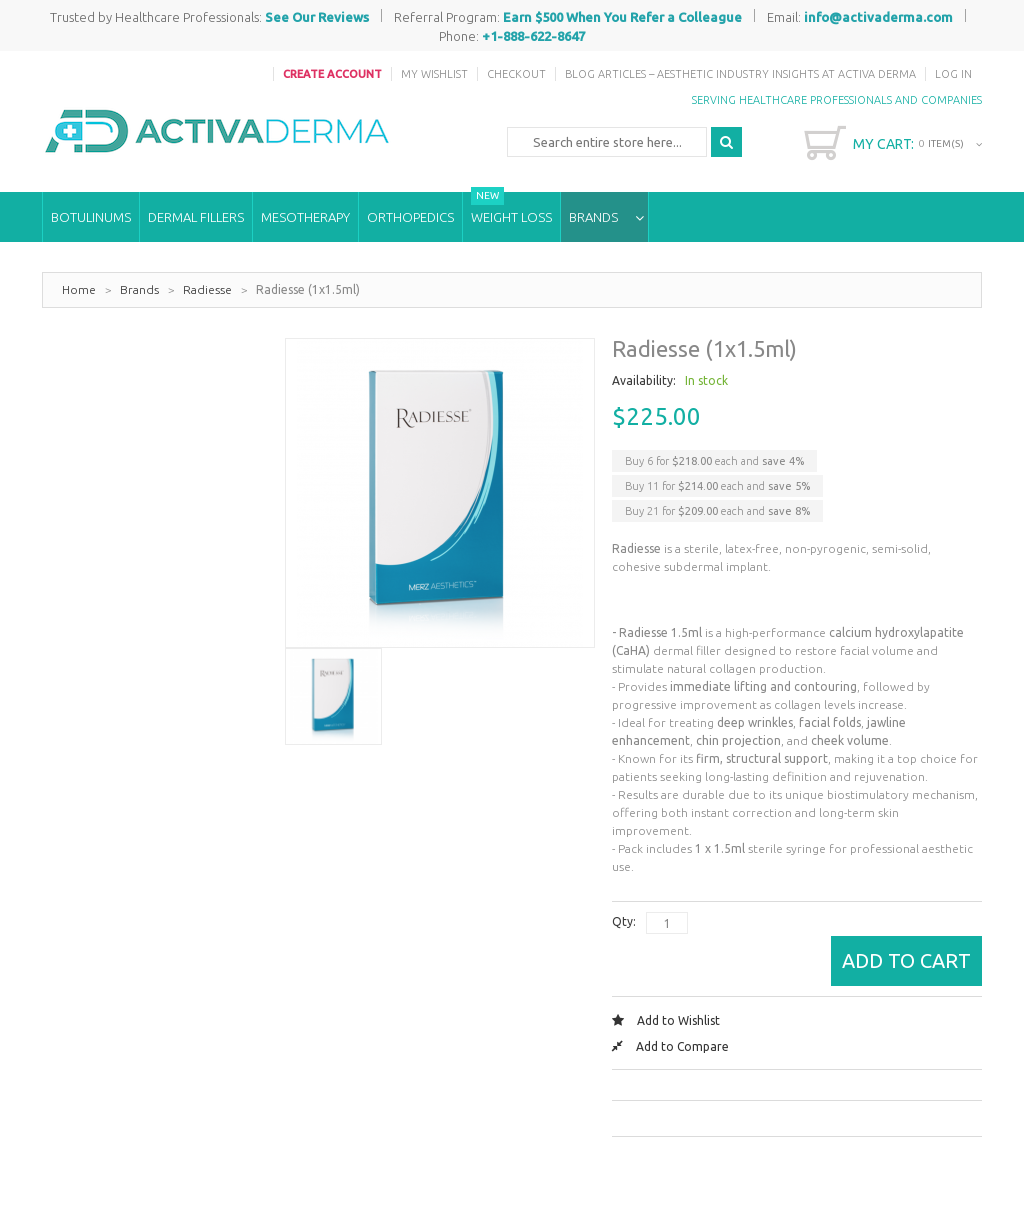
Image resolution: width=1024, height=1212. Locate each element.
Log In (953, 74)
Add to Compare (681, 1046)
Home (79, 289)
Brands (139, 289)
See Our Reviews (317, 17)
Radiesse (207, 289)
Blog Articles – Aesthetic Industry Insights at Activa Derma (740, 74)
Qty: (624, 921)
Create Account (332, 74)
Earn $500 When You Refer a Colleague (622, 17)
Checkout (516, 74)
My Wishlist (434, 74)
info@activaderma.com (878, 17)
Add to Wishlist (677, 1020)
